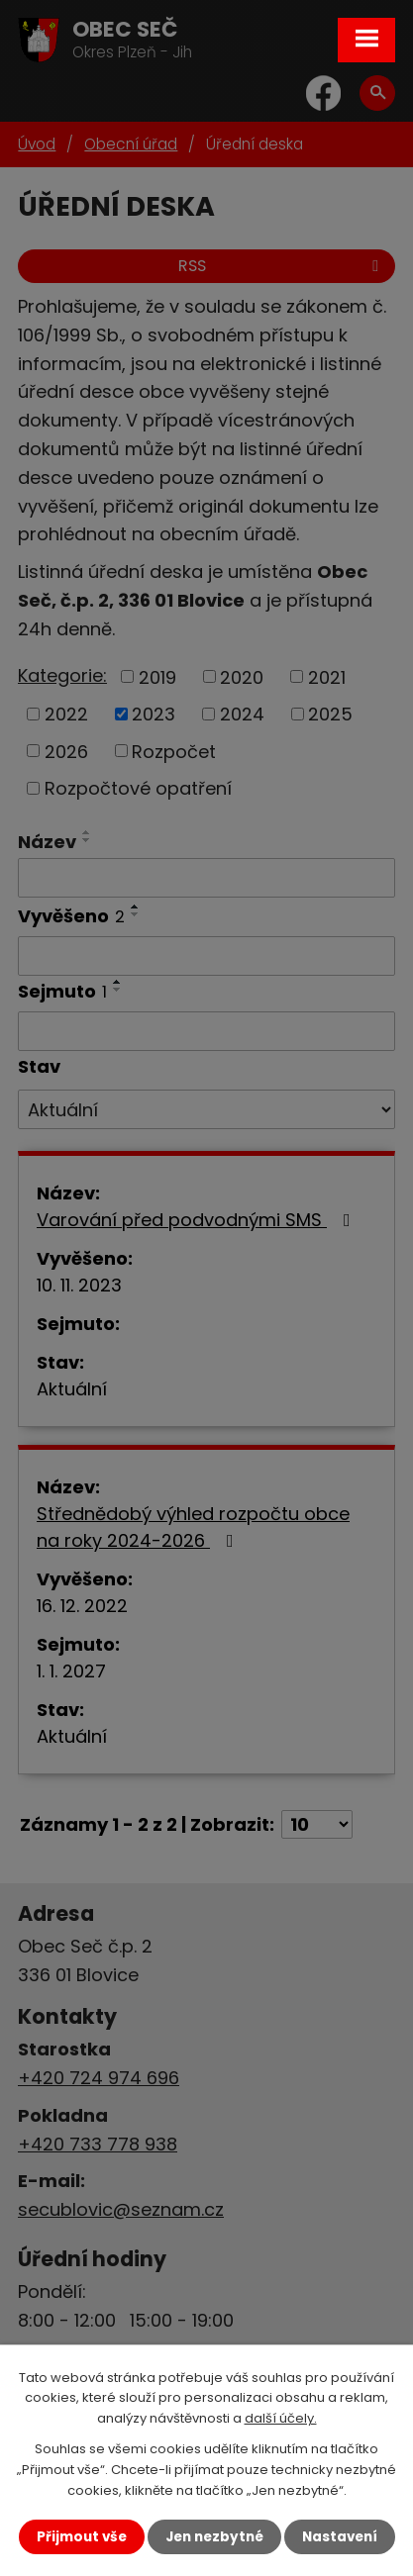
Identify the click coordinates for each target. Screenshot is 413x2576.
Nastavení (339, 2537)
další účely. (281, 2418)
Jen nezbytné (214, 2537)
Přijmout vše (82, 2537)
